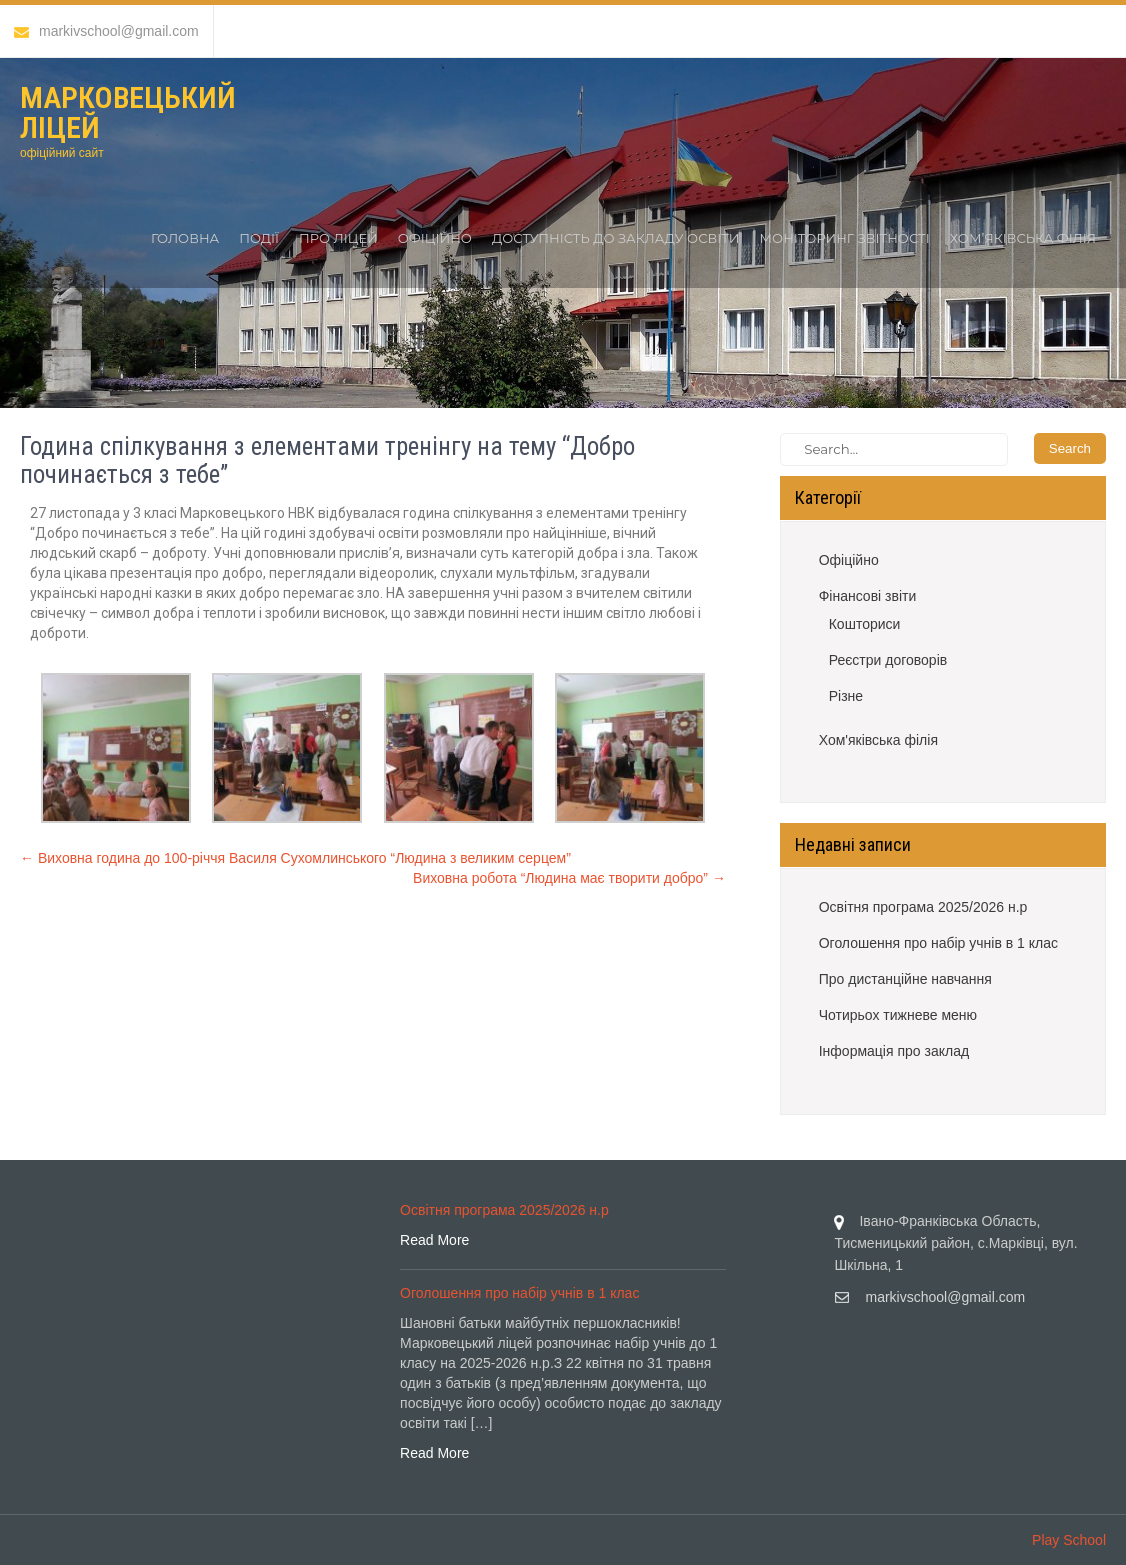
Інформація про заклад (894, 1051)
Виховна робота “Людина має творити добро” (569, 878)
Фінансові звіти (868, 596)
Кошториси (865, 624)
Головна (185, 238)
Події (259, 238)
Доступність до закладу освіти (616, 238)
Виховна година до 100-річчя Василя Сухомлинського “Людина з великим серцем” (295, 858)
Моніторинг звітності (845, 238)
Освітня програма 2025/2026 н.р (923, 907)
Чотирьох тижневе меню (898, 1015)
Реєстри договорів (888, 660)
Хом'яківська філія (878, 740)
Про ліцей (338, 238)
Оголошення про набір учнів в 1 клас (938, 943)
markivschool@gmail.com (106, 31)
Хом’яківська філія (1023, 238)
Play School (1069, 1540)
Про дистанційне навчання (905, 979)
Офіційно (435, 238)
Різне (846, 696)
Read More (434, 1240)
